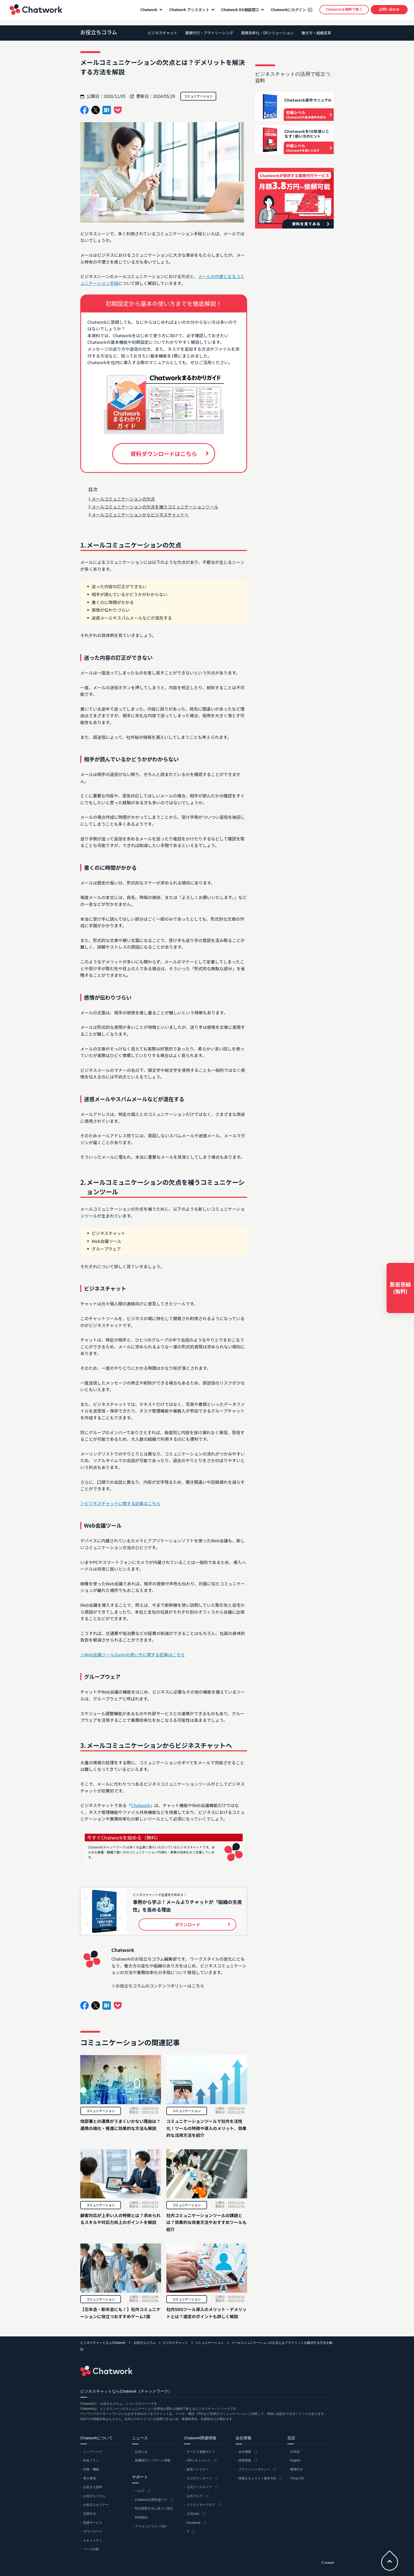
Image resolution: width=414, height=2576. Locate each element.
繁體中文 (296, 2469)
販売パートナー (198, 2469)
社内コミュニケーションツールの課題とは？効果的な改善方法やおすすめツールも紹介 (206, 2222)
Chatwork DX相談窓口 (238, 12)
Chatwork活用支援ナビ (151, 2500)
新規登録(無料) (400, 1288)
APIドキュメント (199, 2460)
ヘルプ (139, 2491)
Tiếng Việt (297, 2478)
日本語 (295, 2452)
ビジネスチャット (162, 32)
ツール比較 (91, 2549)
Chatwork (34, 12)
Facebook (194, 2523)
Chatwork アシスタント (188, 12)
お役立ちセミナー (96, 2505)
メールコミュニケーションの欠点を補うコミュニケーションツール (155, 506)
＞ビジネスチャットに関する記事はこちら (120, 1503)
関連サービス (92, 2523)
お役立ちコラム (98, 32)
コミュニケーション (100, 2110)
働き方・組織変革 (316, 32)
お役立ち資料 (92, 2487)
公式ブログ (195, 2496)
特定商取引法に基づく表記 (154, 2508)
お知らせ (141, 2452)
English (295, 2460)
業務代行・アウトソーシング (209, 32)
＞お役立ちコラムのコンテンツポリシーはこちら (157, 1986)
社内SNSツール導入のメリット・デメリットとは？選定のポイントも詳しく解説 (206, 2313)
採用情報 (244, 2460)
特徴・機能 (91, 2469)
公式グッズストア (199, 2487)
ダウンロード (92, 2531)
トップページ (92, 2452)
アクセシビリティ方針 (151, 2526)
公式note (193, 2514)
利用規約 (141, 2517)
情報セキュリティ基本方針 (257, 2478)
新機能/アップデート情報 (153, 2460)
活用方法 (89, 2514)
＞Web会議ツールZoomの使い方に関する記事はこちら (132, 1654)
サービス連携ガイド (201, 2452)
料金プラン (91, 2460)
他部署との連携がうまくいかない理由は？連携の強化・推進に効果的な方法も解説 (120, 2124)
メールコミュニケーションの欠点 (123, 499)
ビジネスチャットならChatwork (102, 2343)
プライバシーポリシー (254, 2469)
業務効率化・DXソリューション (267, 32)
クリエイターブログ (201, 2505)
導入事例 (89, 2478)
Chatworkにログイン (287, 12)
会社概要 (244, 2452)
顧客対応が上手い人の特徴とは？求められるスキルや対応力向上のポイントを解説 (120, 2219)
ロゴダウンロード (199, 2478)
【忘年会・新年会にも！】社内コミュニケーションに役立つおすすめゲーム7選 (120, 2313)
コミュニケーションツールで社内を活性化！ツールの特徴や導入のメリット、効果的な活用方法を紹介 (206, 2128)
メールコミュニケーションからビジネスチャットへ (140, 514)
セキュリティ (92, 2540)
